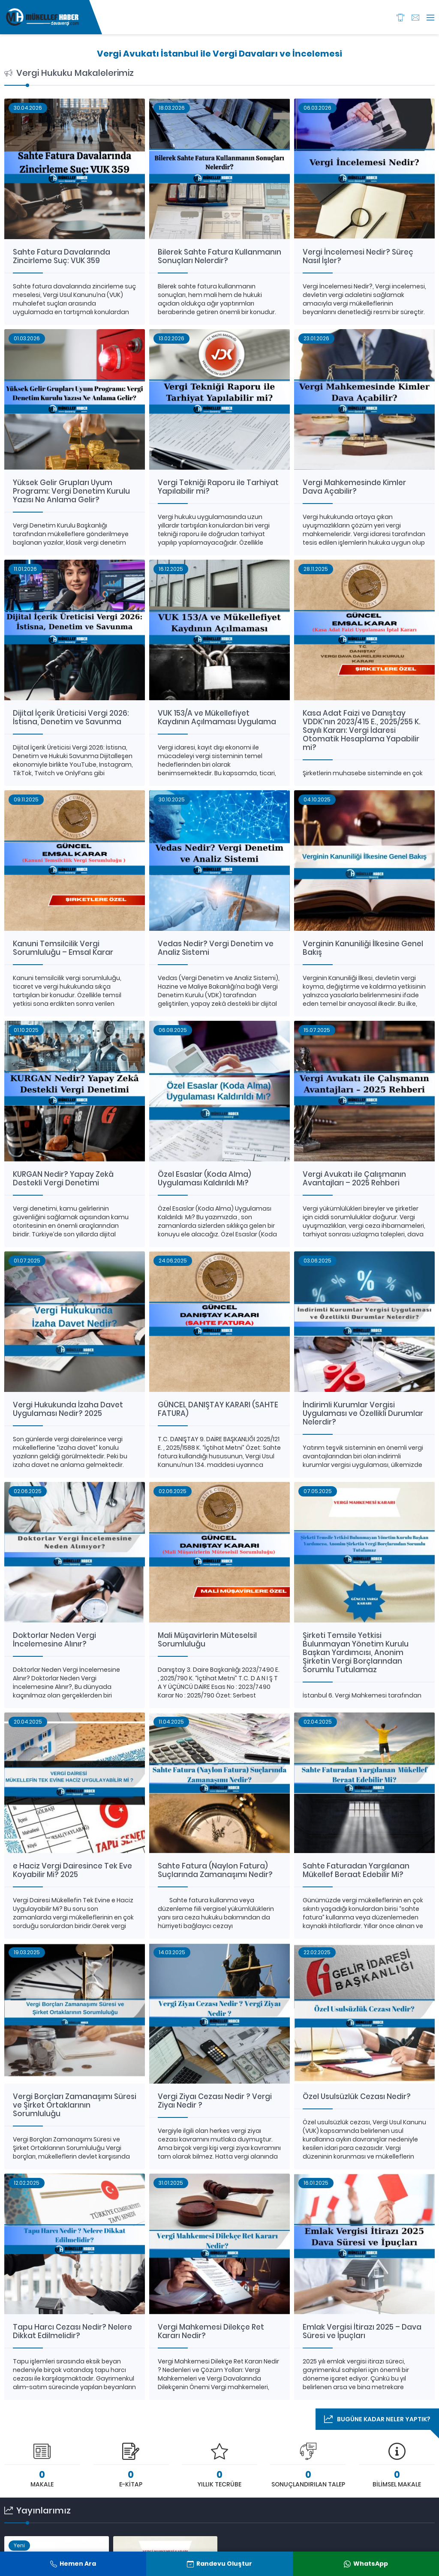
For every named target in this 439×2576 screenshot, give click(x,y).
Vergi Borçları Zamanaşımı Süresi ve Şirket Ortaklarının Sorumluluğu (74, 2105)
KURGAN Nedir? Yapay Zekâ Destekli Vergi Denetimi (63, 1178)
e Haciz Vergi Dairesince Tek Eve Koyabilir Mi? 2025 (72, 1870)
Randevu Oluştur (219, 2563)
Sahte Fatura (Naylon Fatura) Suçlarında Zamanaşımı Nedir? (215, 1870)
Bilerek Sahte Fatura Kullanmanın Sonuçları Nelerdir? (219, 256)
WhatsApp (366, 2563)
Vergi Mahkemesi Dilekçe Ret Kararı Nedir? (211, 2331)
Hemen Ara (73, 2563)
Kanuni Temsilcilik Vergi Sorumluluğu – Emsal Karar (63, 948)
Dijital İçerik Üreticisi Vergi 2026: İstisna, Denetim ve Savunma (71, 717)
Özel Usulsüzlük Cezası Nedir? (357, 2096)
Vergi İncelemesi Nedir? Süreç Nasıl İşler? (358, 256)
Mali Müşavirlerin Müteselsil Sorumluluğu (207, 1639)
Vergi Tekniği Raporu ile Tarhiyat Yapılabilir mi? (218, 486)
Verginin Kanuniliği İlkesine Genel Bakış (363, 948)
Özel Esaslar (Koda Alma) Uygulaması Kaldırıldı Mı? (204, 1178)
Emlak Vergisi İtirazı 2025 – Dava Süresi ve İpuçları (362, 2331)
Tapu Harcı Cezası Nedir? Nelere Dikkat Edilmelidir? (72, 2331)
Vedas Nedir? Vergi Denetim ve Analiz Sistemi (216, 948)
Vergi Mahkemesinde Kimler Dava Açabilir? (354, 486)
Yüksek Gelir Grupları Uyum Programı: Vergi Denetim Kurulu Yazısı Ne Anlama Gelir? (71, 491)
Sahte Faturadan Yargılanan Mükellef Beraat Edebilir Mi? (356, 1870)
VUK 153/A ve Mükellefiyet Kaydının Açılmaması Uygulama (217, 717)
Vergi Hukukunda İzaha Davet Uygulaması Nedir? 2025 (68, 1409)
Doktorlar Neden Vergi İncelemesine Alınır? (54, 1639)
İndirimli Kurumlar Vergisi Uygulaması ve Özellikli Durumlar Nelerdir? (363, 1413)
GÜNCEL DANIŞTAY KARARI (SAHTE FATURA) (218, 1409)
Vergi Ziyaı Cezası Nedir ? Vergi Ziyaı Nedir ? (215, 2100)
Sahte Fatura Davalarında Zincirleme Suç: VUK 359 (61, 256)
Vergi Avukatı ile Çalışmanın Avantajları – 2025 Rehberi (354, 1178)
